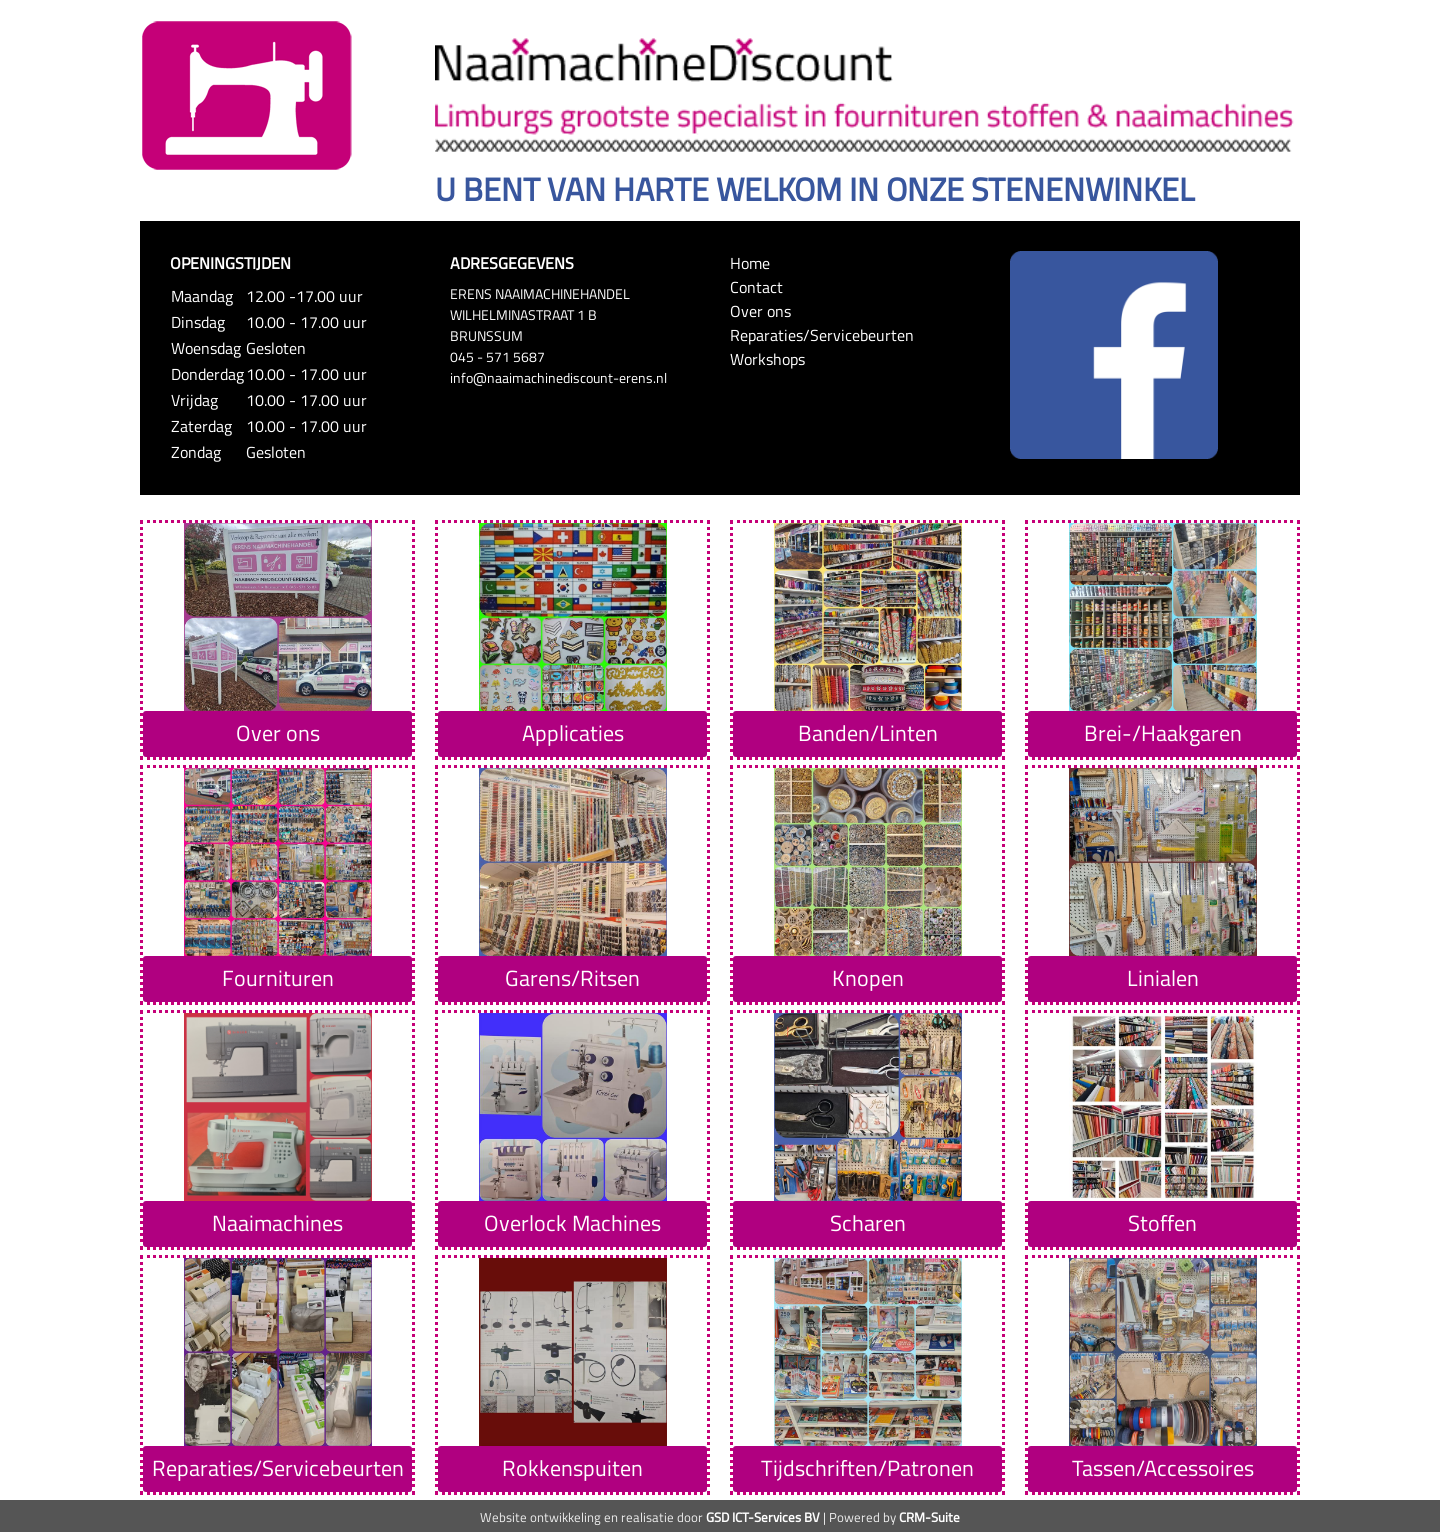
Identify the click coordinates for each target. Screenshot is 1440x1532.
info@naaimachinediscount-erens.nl (558, 377)
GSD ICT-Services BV (763, 1517)
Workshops (767, 359)
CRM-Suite (929, 1517)
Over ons (760, 311)
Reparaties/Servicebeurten (822, 335)
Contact (756, 287)
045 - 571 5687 (497, 356)
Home (750, 263)
